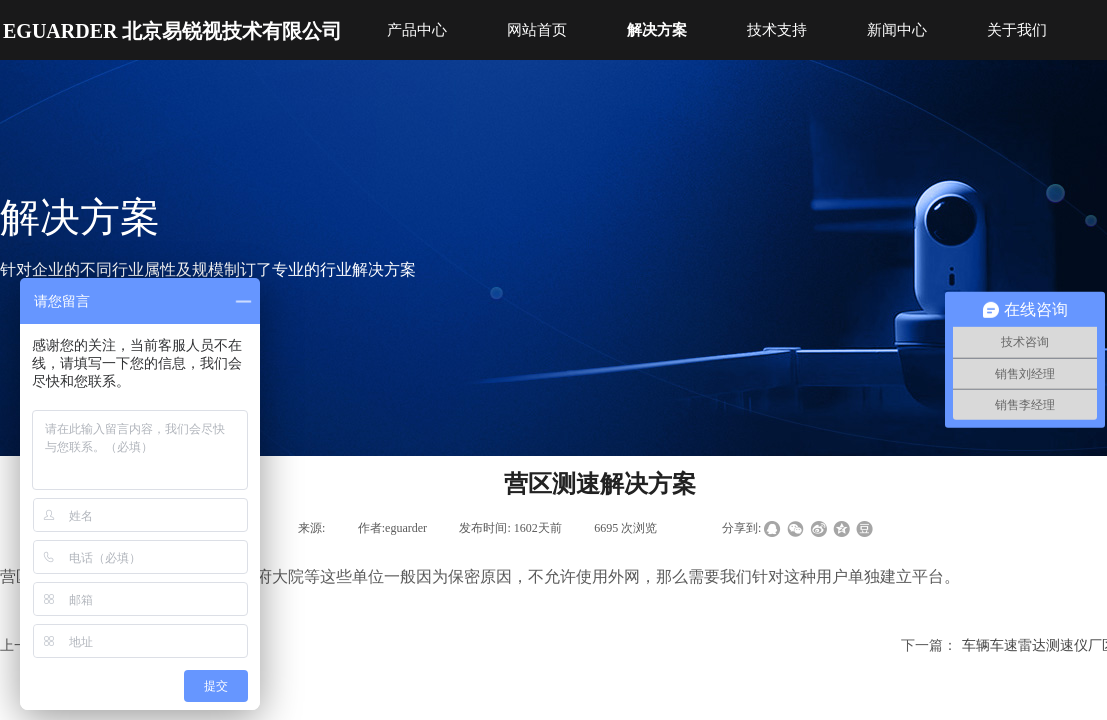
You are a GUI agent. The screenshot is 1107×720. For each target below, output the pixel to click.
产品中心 (417, 30)
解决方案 (657, 30)
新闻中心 (897, 30)
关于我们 (1017, 30)
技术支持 (777, 30)
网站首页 (537, 30)
